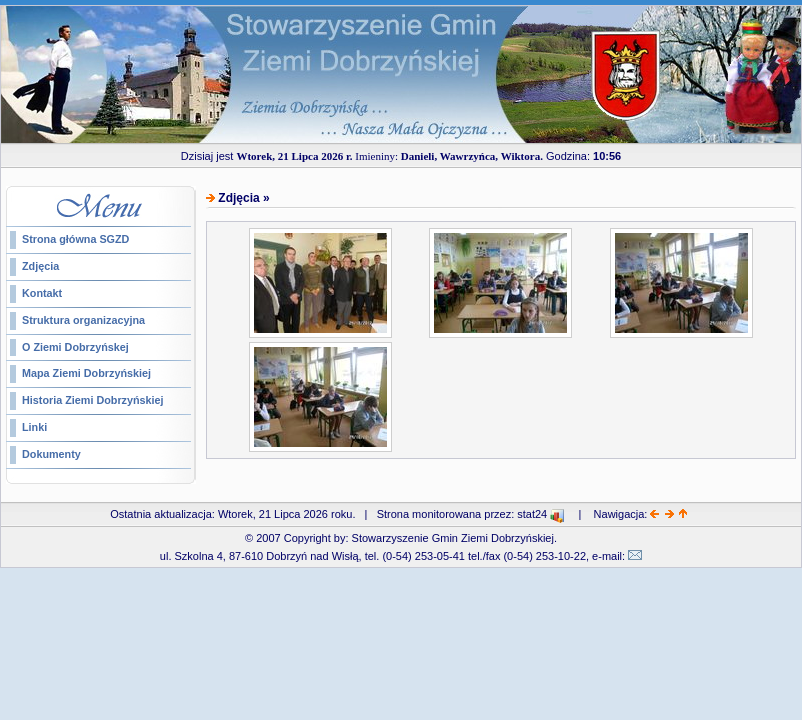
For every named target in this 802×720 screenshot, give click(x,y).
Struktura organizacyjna (83, 320)
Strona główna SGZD (75, 239)
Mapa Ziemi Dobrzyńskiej (86, 373)
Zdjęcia (40, 266)
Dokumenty (51, 454)
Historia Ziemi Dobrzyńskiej (93, 400)
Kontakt (42, 293)
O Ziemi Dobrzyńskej (75, 347)
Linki (34, 427)
